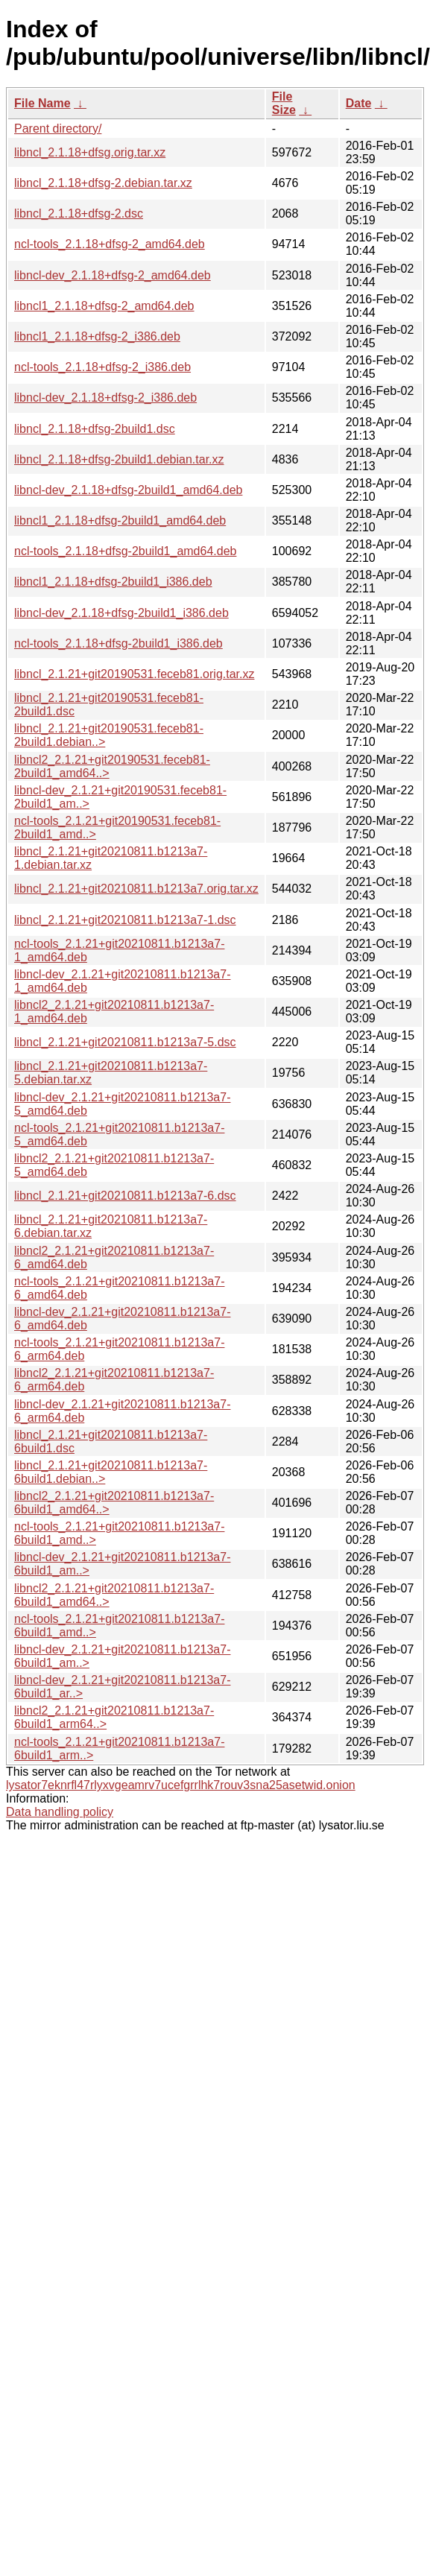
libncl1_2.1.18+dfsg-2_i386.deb (97, 336)
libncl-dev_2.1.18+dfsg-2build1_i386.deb (121, 613)
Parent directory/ (57, 128)
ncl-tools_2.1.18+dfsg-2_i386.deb (102, 367)
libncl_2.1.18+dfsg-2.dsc (78, 213)
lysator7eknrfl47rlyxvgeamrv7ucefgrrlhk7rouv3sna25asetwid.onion (180, 1785)
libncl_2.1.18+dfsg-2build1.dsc (94, 429)
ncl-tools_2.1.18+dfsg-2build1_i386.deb (118, 643)
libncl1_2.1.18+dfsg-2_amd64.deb (104, 306)
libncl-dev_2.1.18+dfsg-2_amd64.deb (112, 275)
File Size (284, 103)
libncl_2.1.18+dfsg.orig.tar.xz (89, 152)
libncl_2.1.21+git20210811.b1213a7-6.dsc (125, 1195)
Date (359, 103)
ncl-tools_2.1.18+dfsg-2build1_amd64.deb (125, 551)
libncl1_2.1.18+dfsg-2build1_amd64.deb (120, 520)
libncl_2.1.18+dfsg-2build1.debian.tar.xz (119, 459)
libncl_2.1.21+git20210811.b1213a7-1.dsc (125, 920)
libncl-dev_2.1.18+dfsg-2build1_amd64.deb (128, 490)
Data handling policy (59, 1812)
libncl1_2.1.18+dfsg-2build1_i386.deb (113, 581)
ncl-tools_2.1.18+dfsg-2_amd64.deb (109, 244)
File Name (42, 103)
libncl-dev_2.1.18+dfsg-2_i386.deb (105, 397)
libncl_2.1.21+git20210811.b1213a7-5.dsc (125, 1042)
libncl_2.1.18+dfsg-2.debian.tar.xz (103, 183)
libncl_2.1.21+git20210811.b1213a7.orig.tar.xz (136, 888)
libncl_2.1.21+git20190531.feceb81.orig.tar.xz (134, 674)
